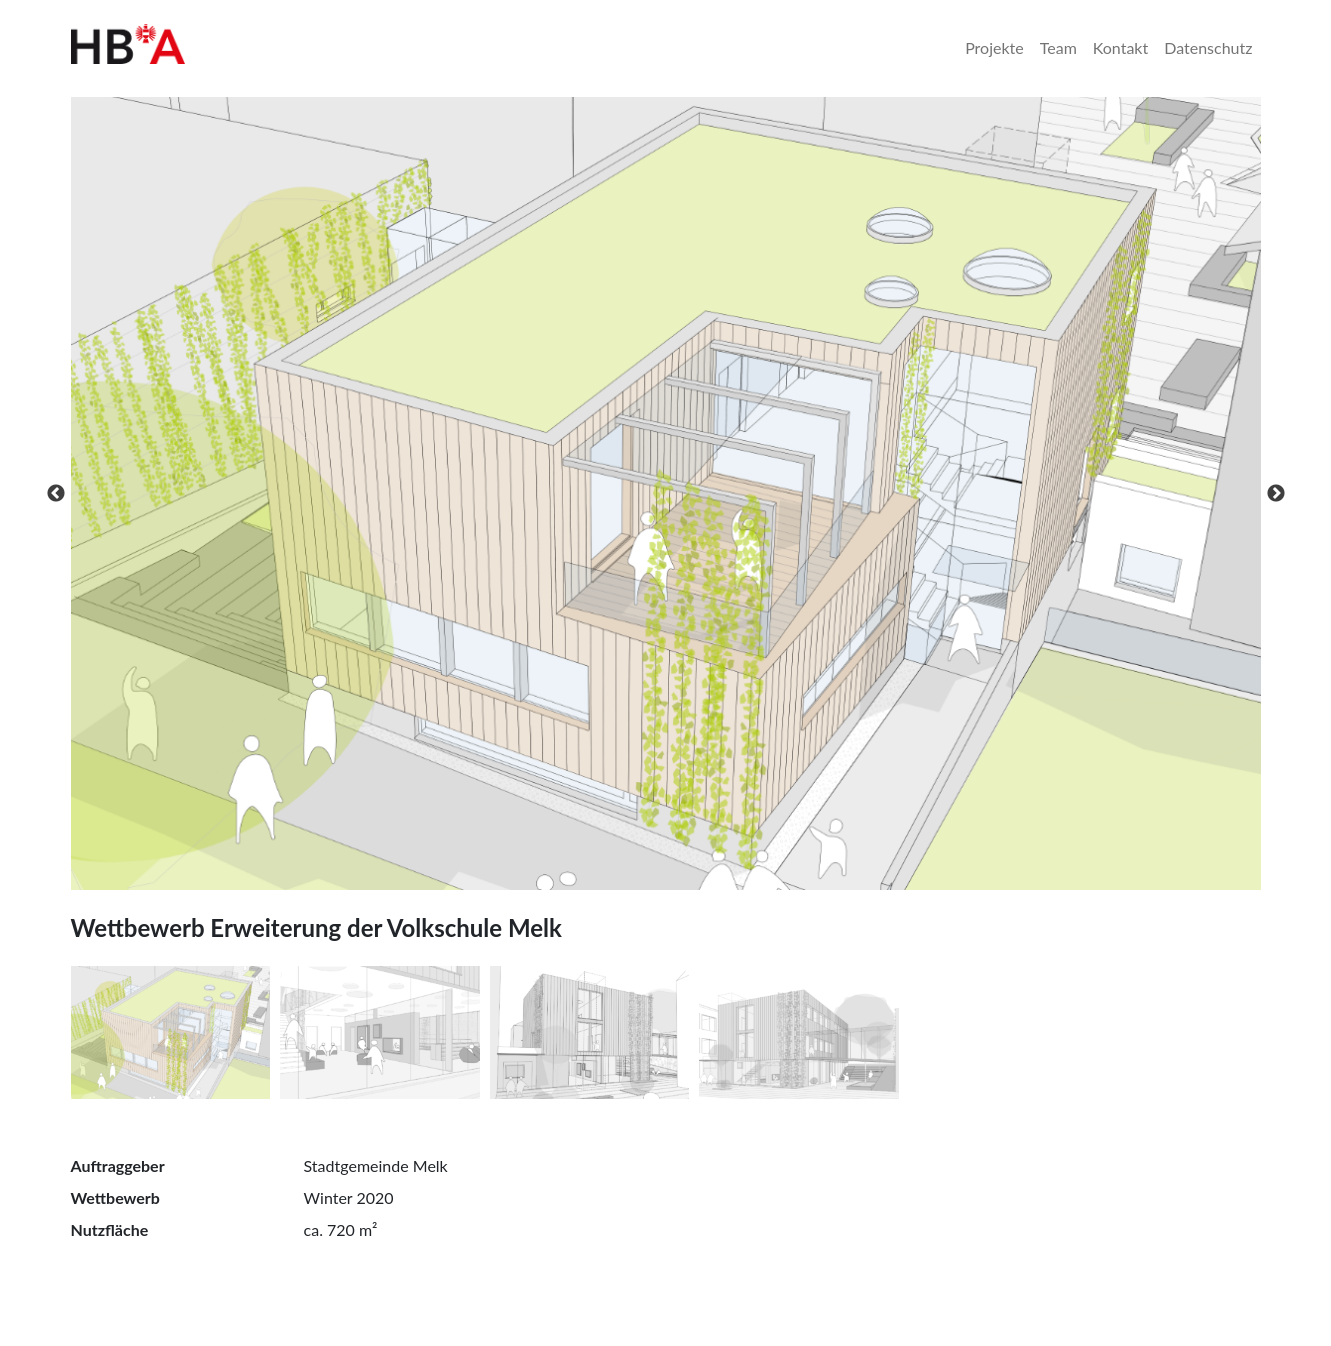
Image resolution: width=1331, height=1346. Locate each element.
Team (1058, 47)
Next (1276, 494)
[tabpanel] (666, 493)
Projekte (994, 47)
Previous (56, 494)
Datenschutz (1208, 47)
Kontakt (1120, 47)
